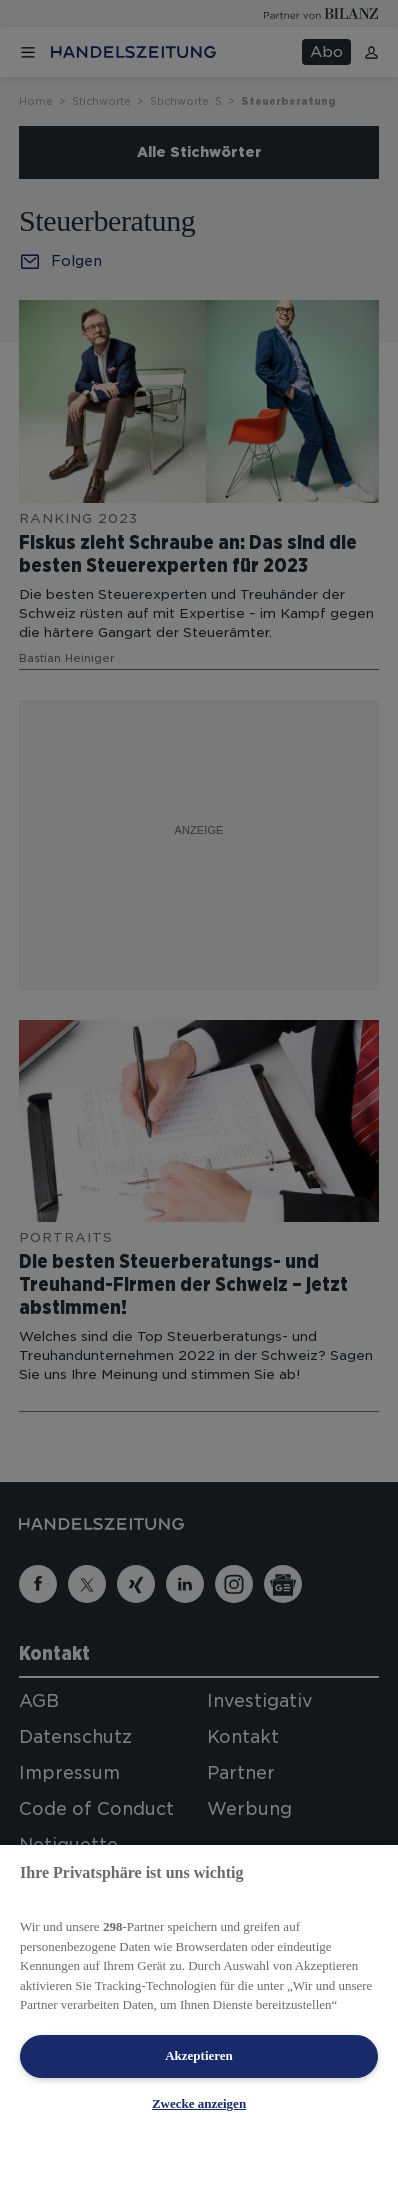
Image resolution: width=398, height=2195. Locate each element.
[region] (199, 2020)
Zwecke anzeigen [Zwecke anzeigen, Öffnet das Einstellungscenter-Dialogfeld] (199, 2103)
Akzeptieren (199, 2055)
